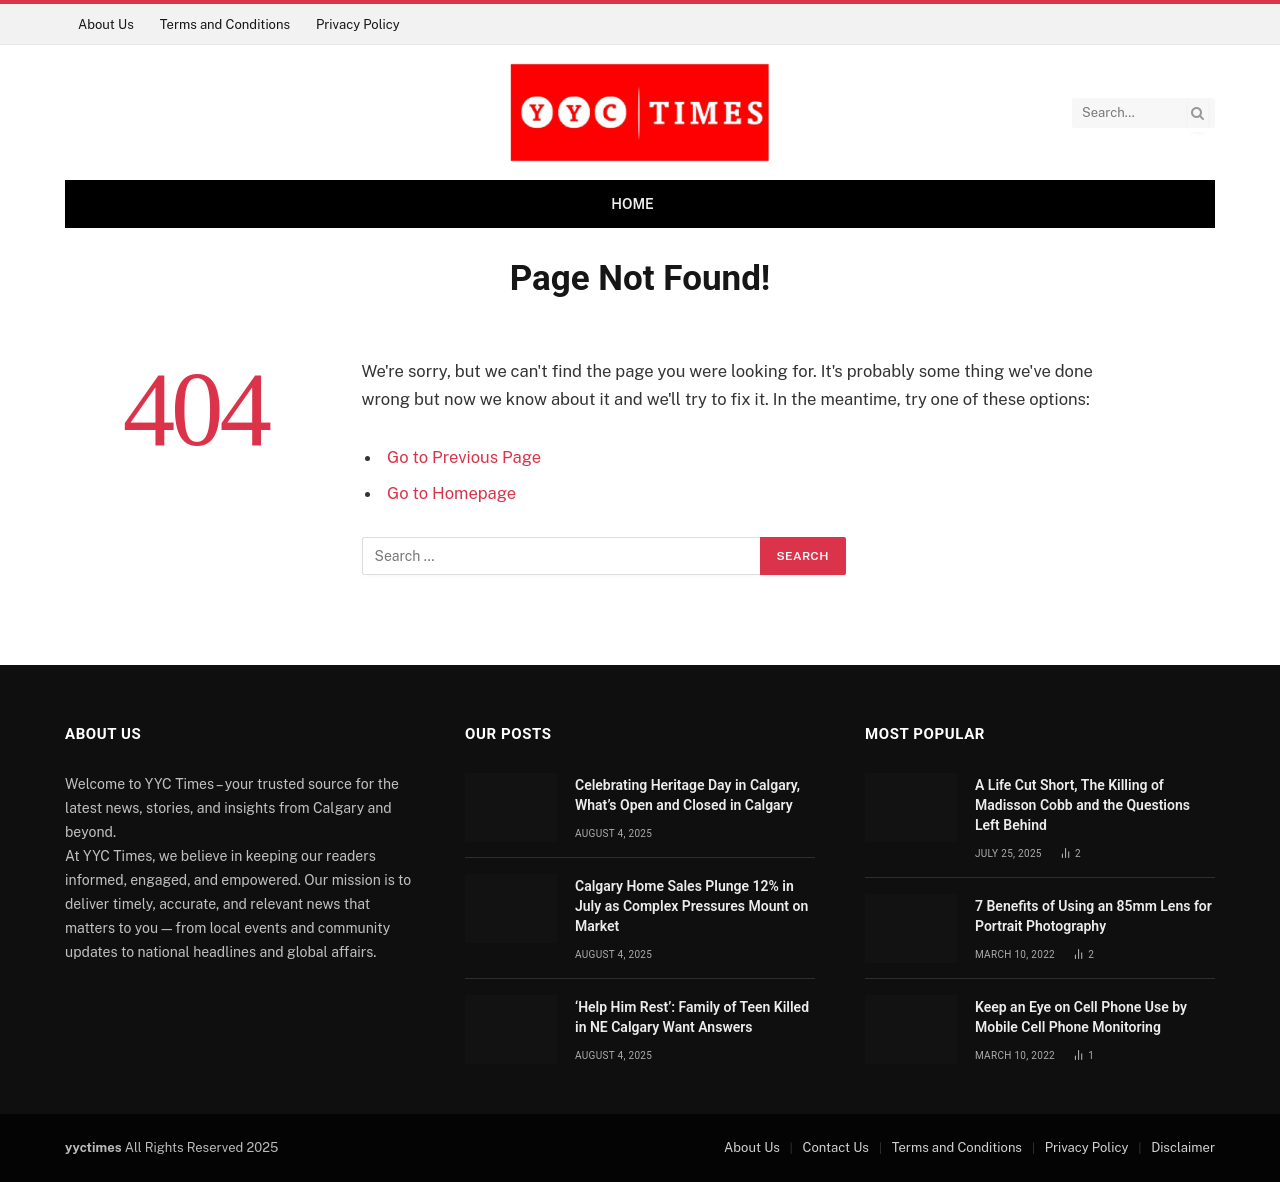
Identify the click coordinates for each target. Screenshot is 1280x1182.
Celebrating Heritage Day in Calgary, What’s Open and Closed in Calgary (687, 795)
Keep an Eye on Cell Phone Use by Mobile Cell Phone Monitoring (1081, 1017)
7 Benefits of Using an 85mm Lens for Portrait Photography (1093, 916)
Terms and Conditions (225, 24)
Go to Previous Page (464, 457)
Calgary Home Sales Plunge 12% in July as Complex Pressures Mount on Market (691, 906)
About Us (106, 24)
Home (632, 204)
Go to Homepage (451, 493)
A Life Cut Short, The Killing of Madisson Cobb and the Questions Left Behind (1082, 805)
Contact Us (836, 1147)
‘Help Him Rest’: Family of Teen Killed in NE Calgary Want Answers (692, 1017)
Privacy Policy (358, 24)
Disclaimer (1183, 1147)
